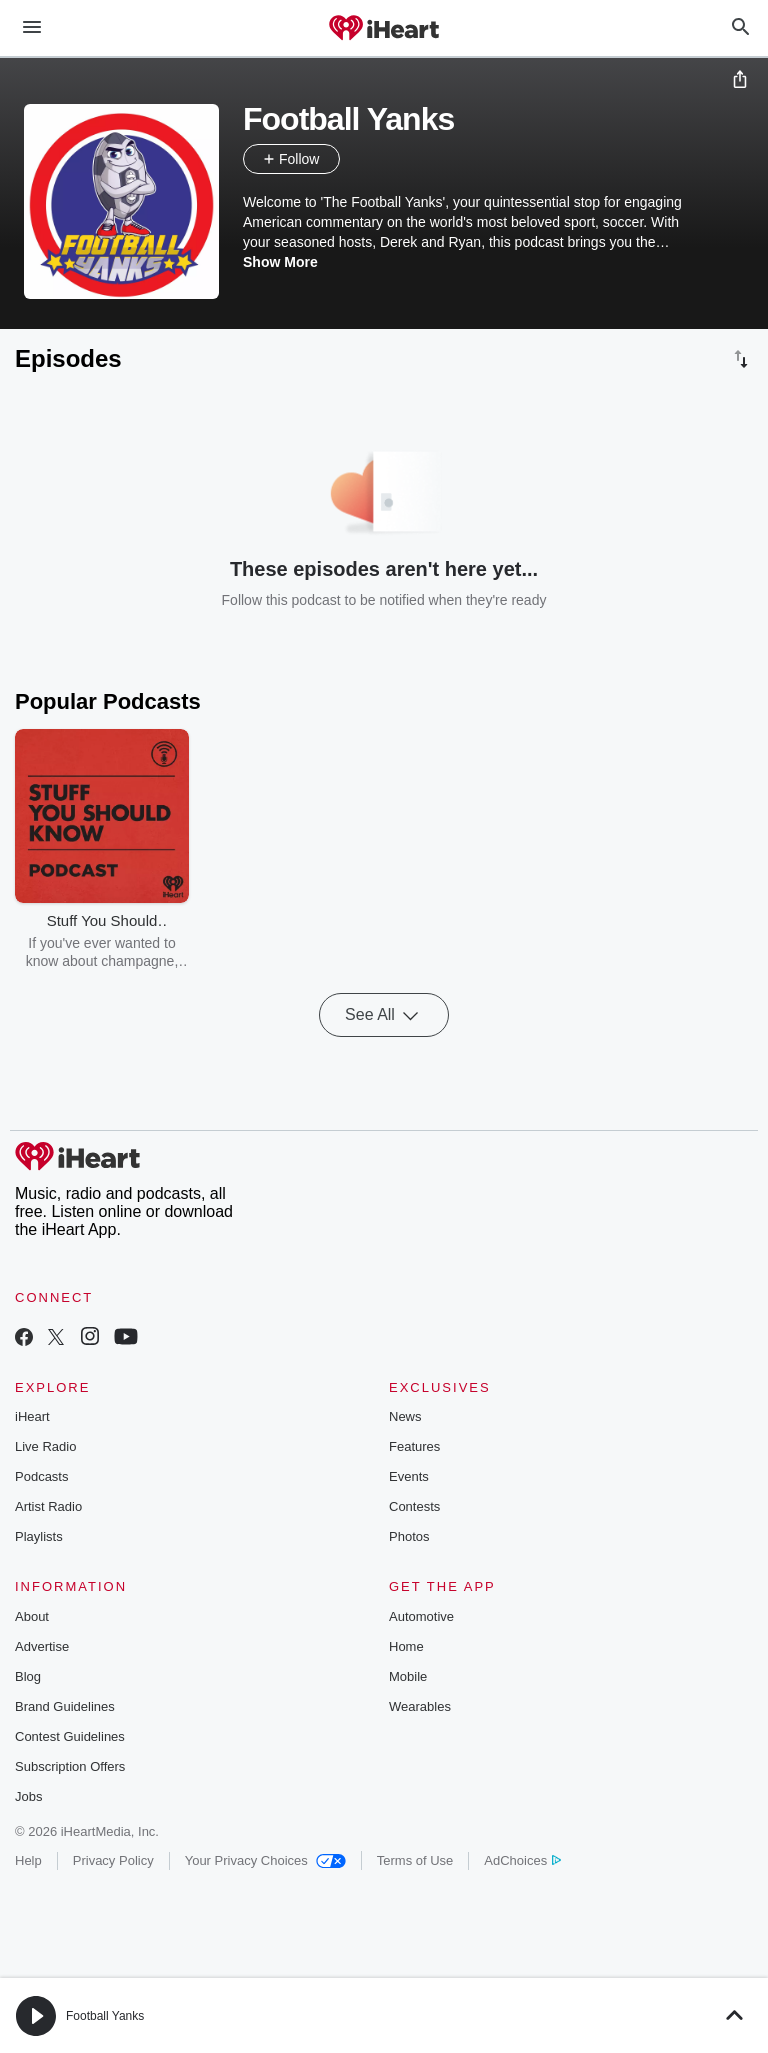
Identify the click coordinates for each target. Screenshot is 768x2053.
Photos (409, 1536)
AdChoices (522, 1860)
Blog (28, 1676)
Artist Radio (48, 1506)
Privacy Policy (113, 1860)
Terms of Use (415, 1860)
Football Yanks (105, 2016)
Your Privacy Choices (265, 1860)
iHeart (32, 1416)
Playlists (39, 1536)
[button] (360, 159)
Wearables (420, 1706)
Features (414, 1446)
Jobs (28, 1796)
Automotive (421, 1616)
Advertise (42, 1646)
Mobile (408, 1676)
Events (409, 1476)
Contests (414, 1506)
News (405, 1416)
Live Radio (45, 1446)
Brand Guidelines (65, 1706)
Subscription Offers (70, 1766)
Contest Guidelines (70, 1736)
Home (406, 1646)
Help (28, 1860)
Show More (280, 262)
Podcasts (41, 1476)
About (32, 1616)
